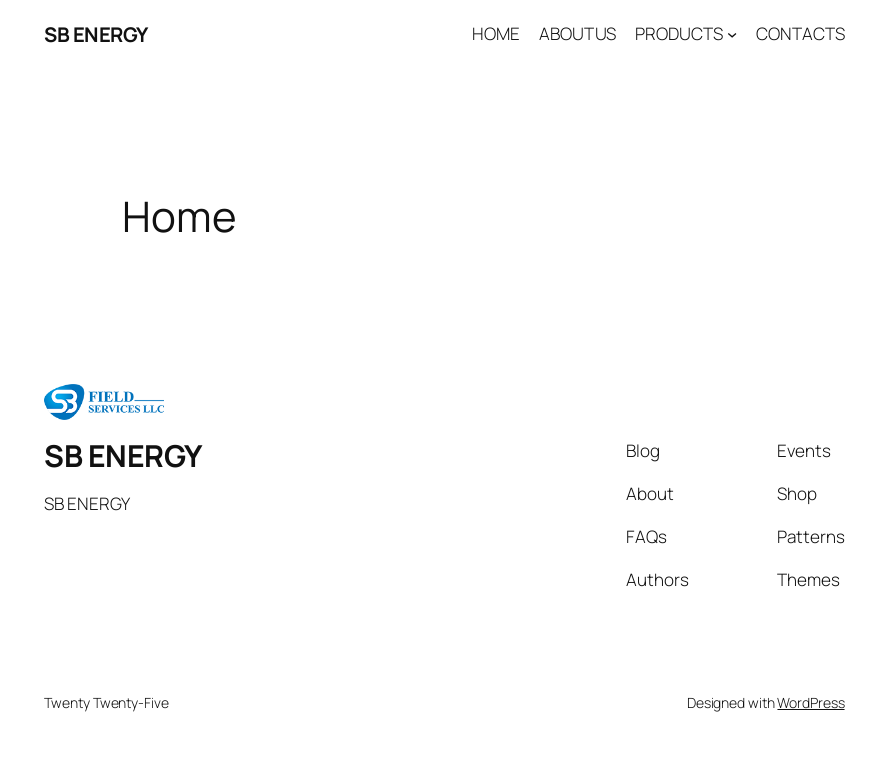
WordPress (810, 702)
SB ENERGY (96, 34)
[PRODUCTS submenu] (732, 34)
